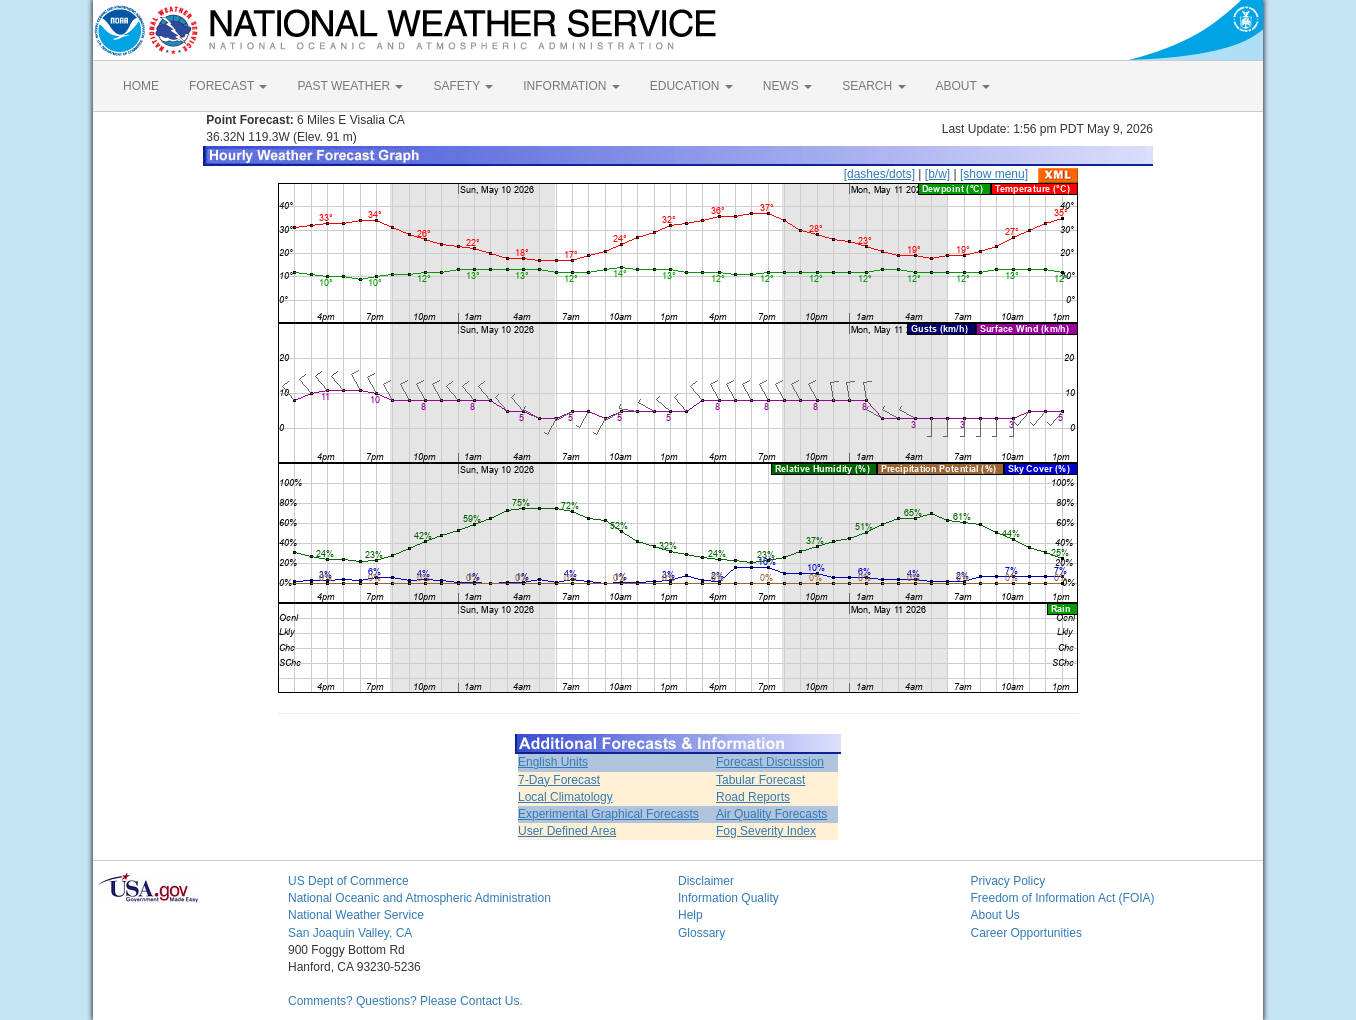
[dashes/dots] (879, 174)
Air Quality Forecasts (771, 814)
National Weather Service (356, 915)
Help (690, 915)
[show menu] (994, 174)
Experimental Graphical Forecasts (608, 814)
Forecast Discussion (770, 762)
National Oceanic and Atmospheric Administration (419, 898)
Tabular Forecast (760, 780)
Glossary (701, 933)
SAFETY (463, 86)
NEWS (787, 86)
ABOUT (963, 86)
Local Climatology (565, 797)
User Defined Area (567, 831)
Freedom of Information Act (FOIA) (1063, 898)
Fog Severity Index (766, 831)
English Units (553, 762)
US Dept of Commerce (348, 881)
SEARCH (873, 86)
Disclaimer (706, 881)
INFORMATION (571, 86)
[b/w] (937, 174)
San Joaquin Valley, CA (350, 933)
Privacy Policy (1008, 881)
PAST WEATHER (350, 86)
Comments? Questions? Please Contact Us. (405, 1001)
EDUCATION (691, 86)
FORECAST (228, 86)
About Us (995, 915)
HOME (141, 86)
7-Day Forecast (559, 780)
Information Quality (728, 898)
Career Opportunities (1026, 933)
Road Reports (753, 797)
